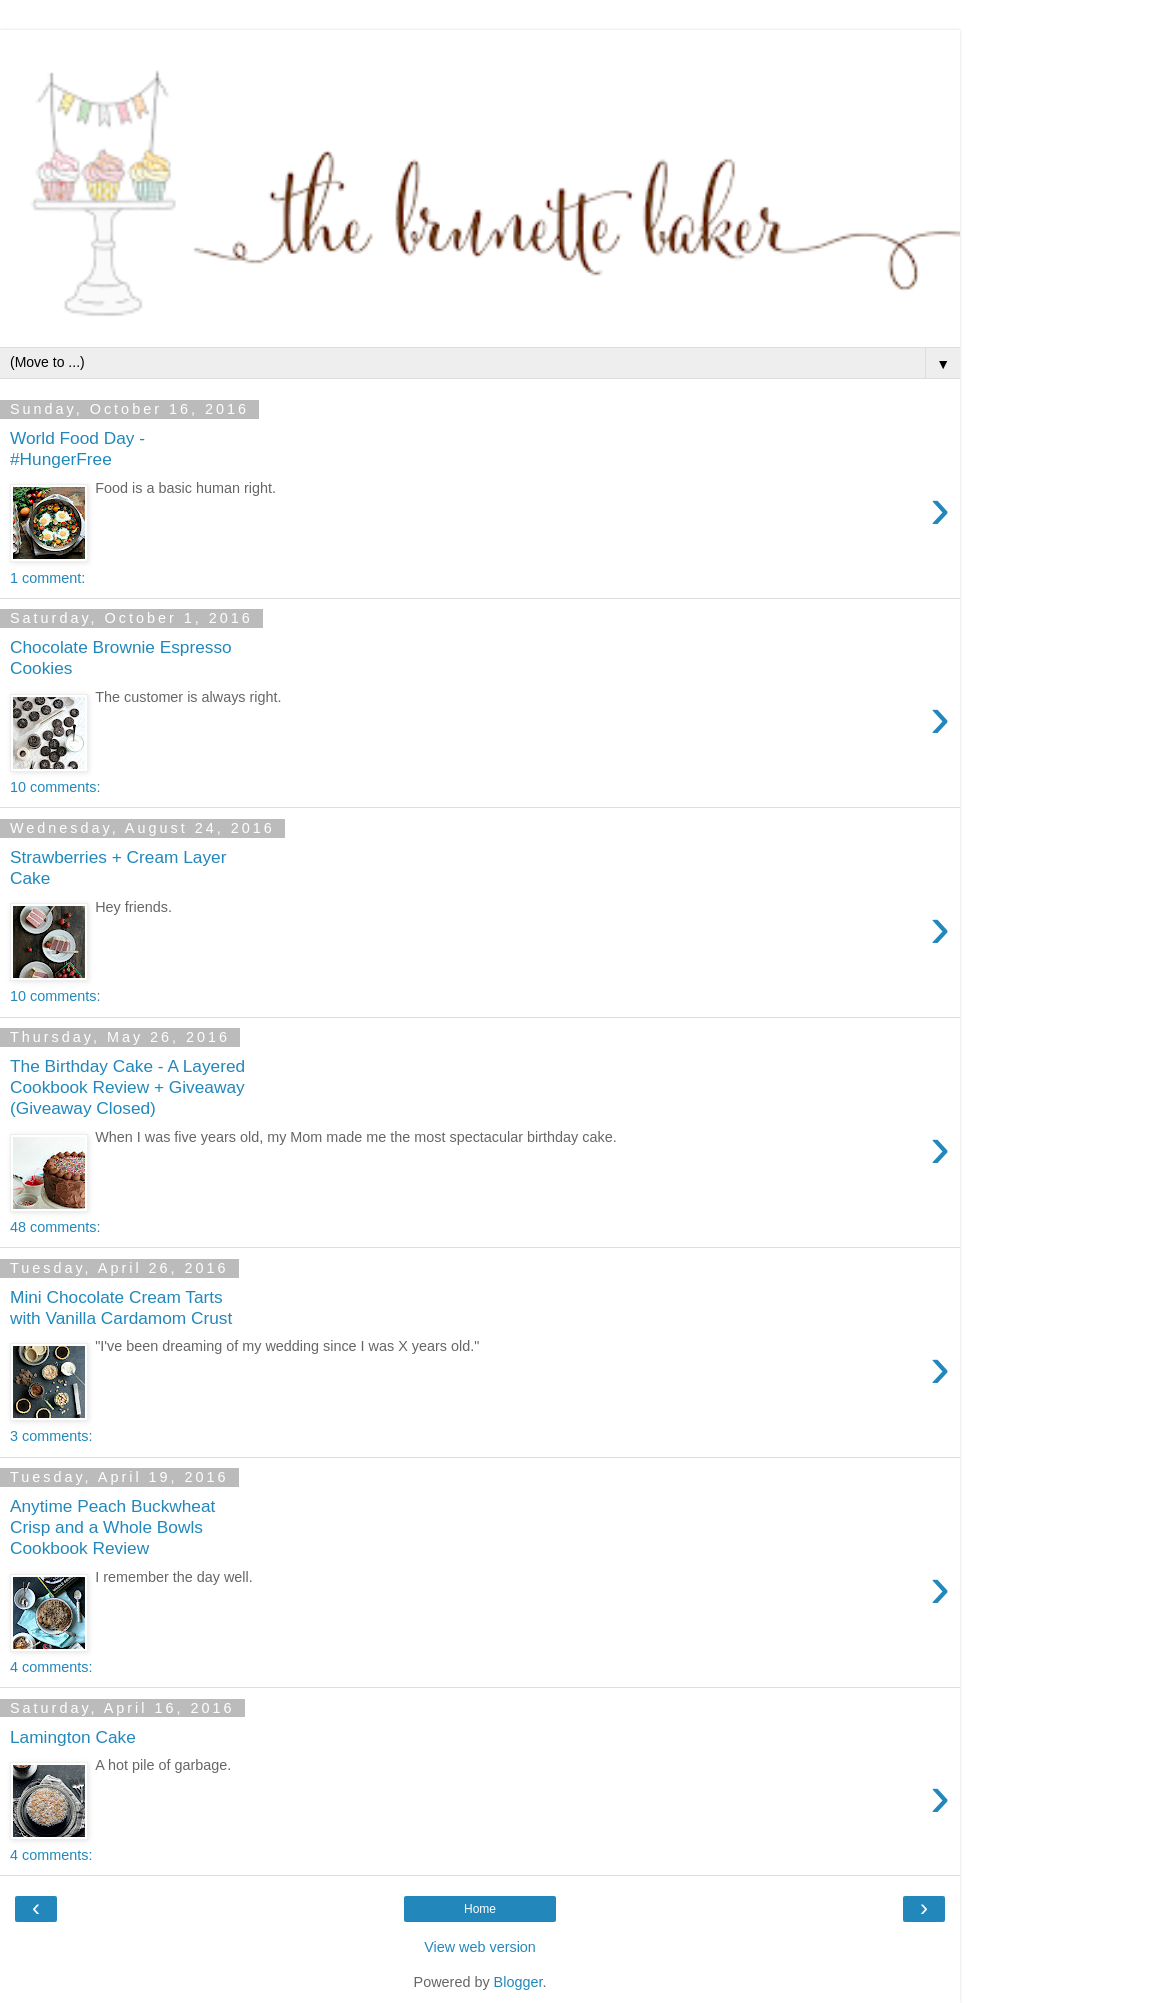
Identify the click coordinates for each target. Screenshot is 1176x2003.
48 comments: (55, 1227)
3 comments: (51, 1436)
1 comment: (47, 578)
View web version (480, 1947)
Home (480, 1909)
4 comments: (51, 1667)
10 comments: (55, 787)
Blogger (518, 1982)
